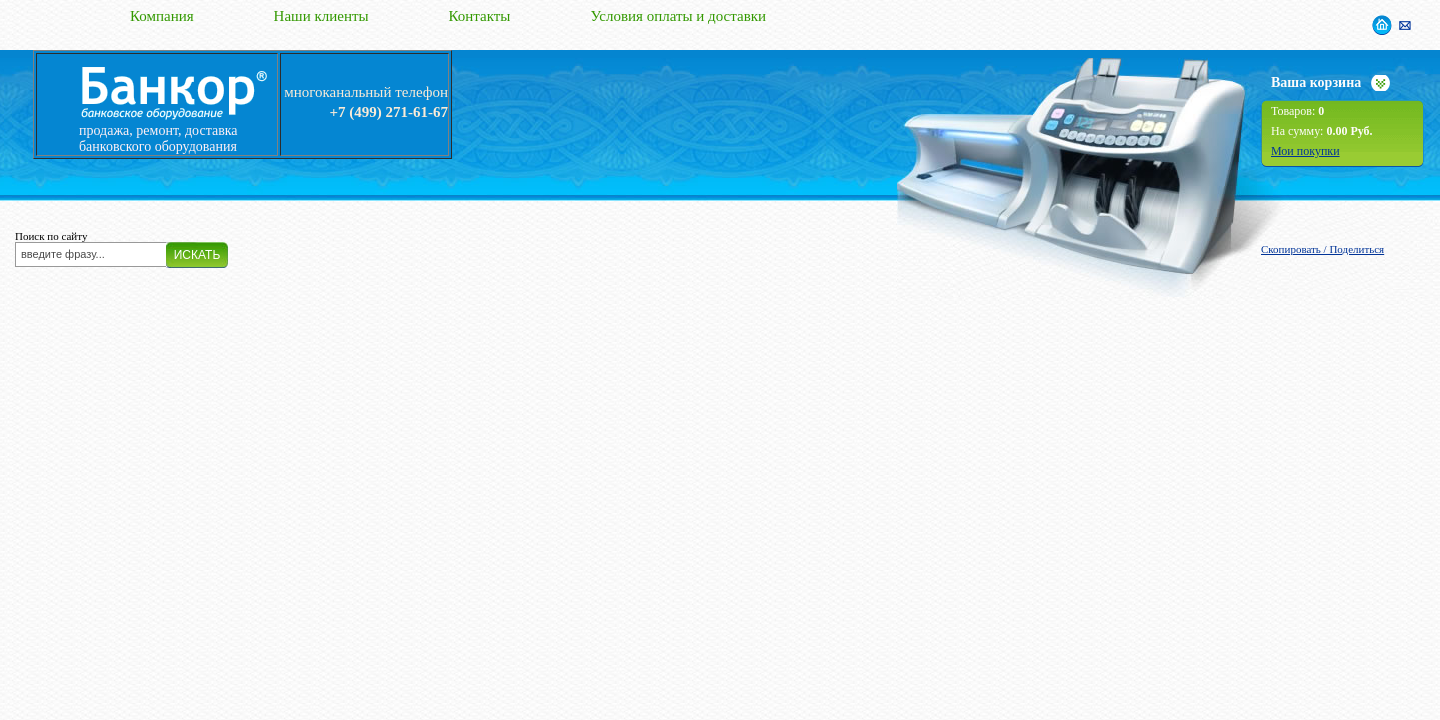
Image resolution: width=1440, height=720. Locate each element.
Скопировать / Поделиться (1322, 249)
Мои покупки (1305, 151)
